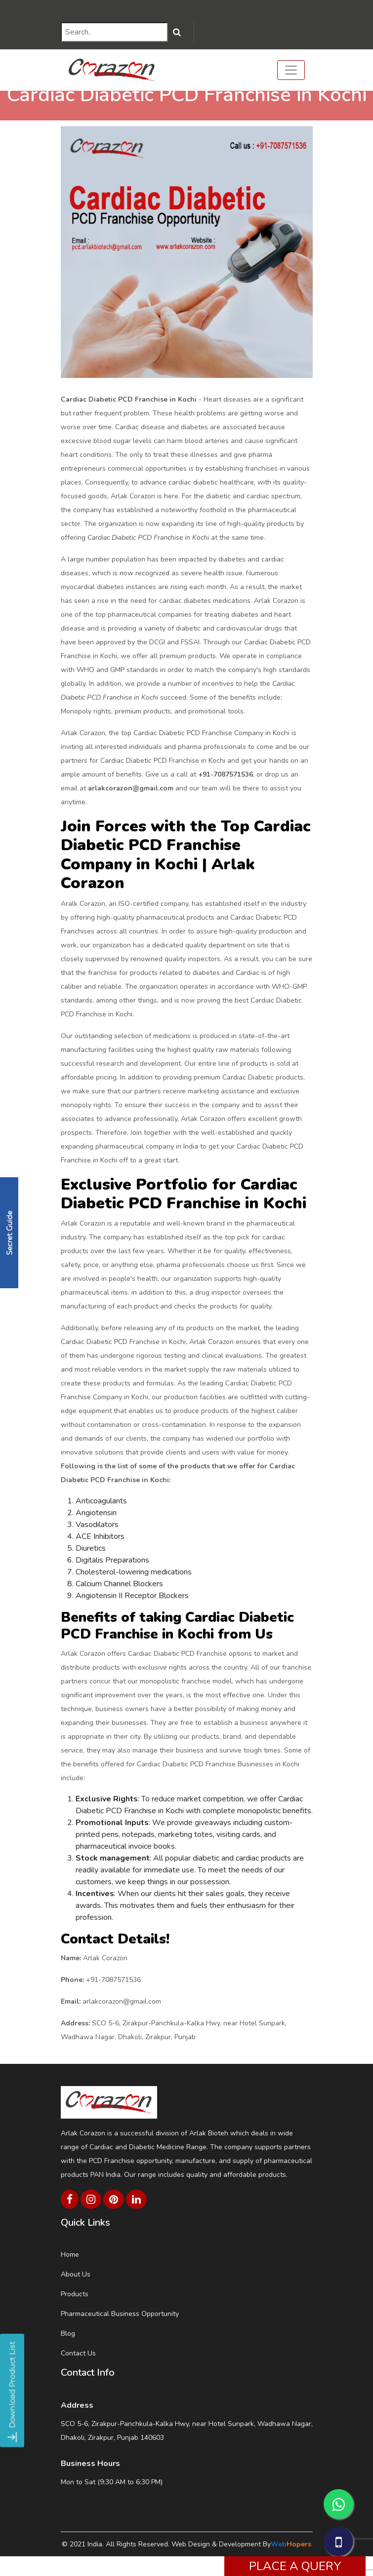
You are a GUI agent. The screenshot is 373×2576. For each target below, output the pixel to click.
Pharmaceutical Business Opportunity (120, 2313)
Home (70, 2254)
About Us (75, 2274)
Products (74, 2294)
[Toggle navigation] (291, 70)
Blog (68, 2333)
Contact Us (78, 2353)
